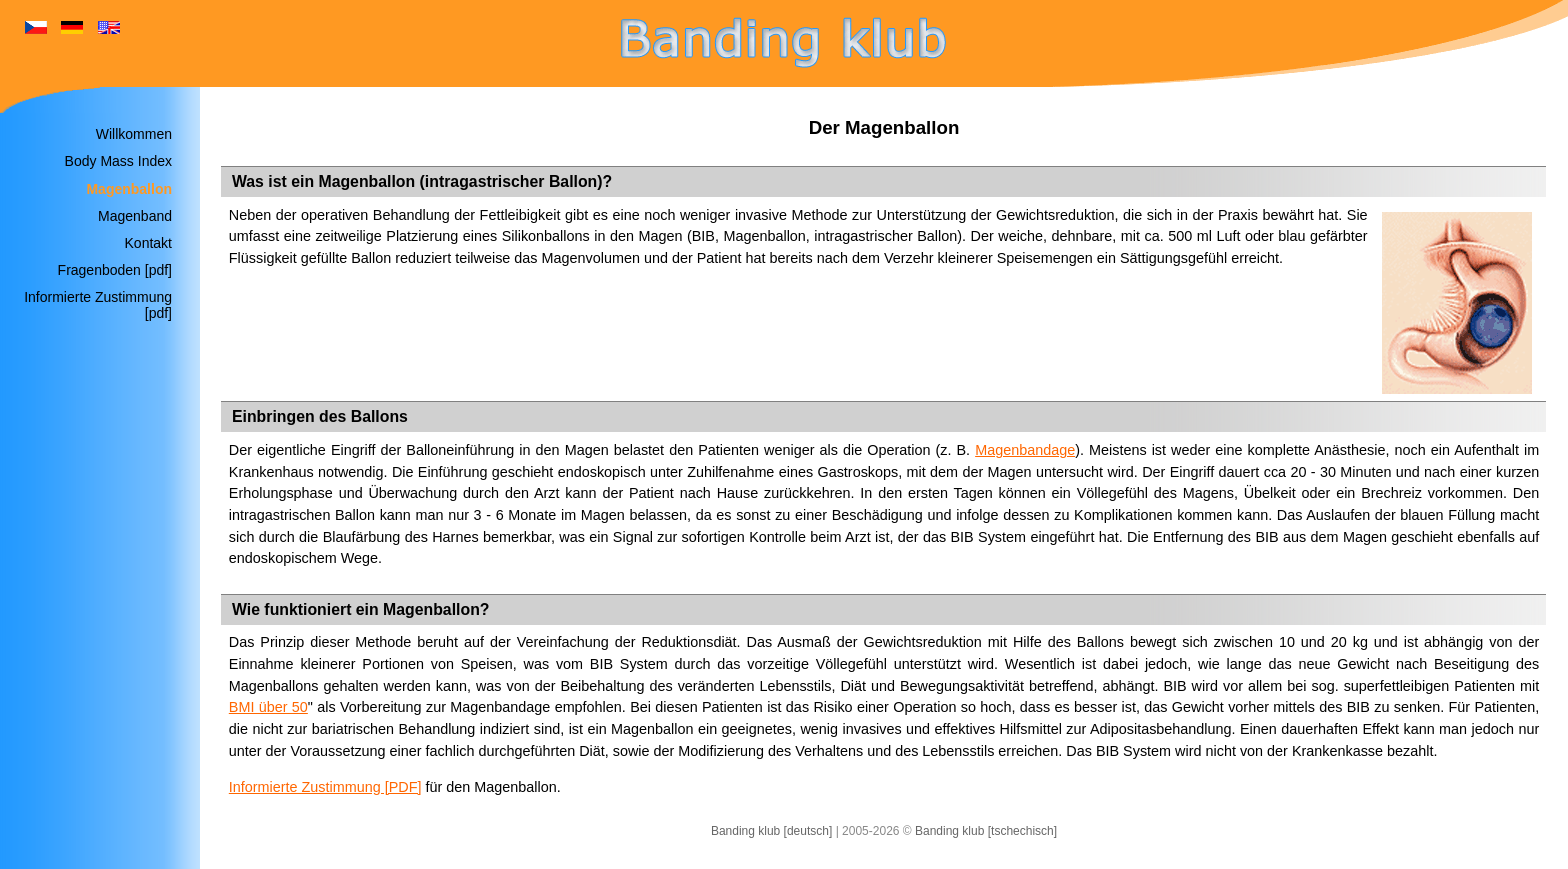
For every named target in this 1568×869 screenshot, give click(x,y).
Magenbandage (1025, 450)
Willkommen (134, 134)
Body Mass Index (118, 161)
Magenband (135, 216)
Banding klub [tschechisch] (986, 831)
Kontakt (148, 243)
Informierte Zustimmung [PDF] (325, 787)
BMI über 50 (268, 707)
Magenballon (129, 189)
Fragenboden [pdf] (115, 270)
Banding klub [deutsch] (771, 831)
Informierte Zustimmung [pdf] (98, 305)
